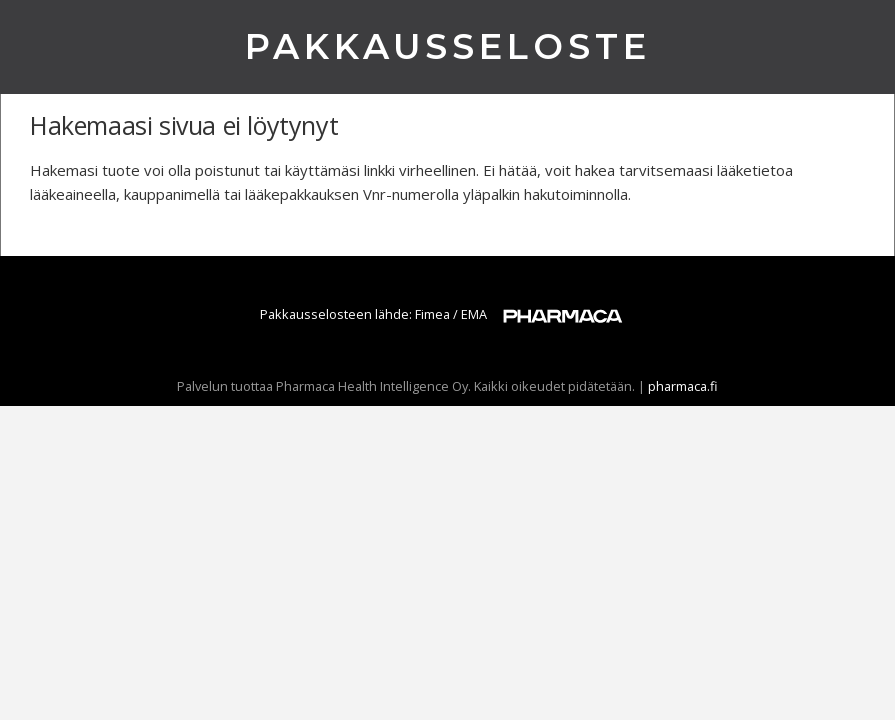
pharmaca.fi (683, 386)
